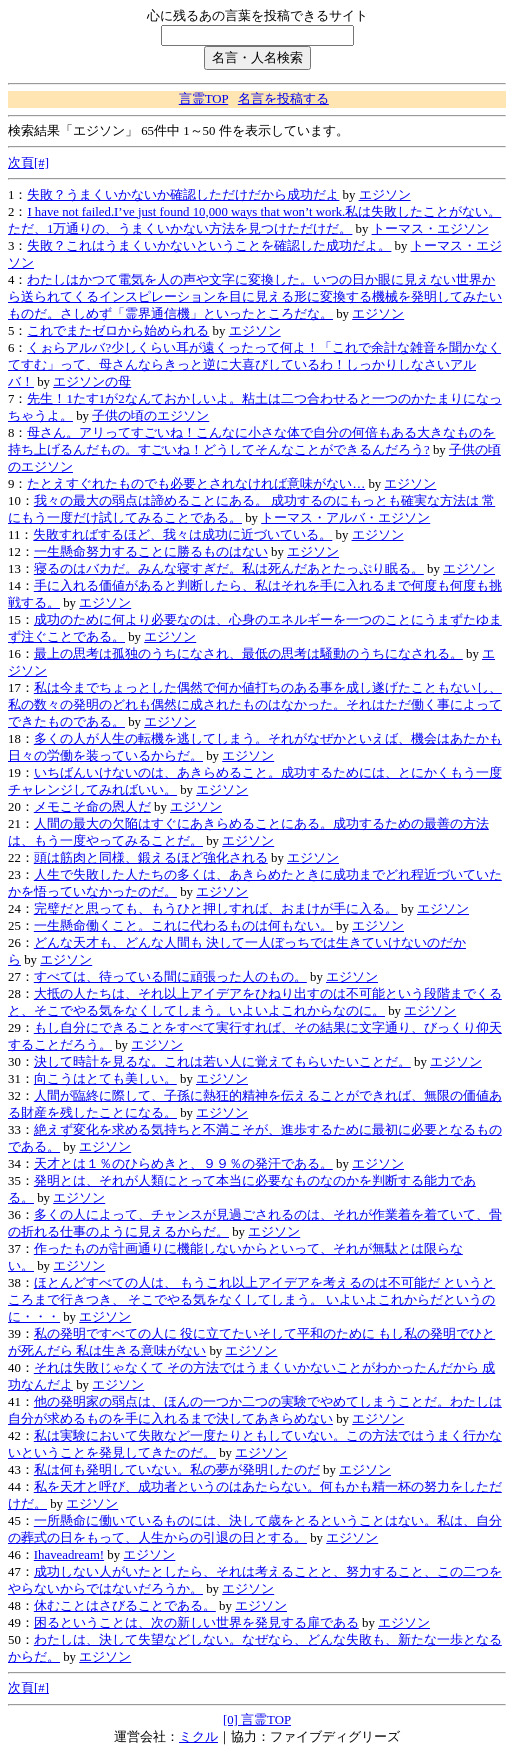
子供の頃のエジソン (150, 416)
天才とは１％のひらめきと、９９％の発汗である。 (183, 1164)
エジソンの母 (92, 382)
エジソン (385, 195)
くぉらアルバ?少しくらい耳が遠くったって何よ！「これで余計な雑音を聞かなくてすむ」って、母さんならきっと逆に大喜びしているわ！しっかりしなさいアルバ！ (254, 365)
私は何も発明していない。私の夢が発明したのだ (177, 1470)
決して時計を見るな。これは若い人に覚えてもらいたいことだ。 (222, 1062)
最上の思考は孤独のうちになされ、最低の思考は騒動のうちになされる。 (248, 654)
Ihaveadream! (69, 1555)
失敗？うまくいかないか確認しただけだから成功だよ (183, 195)
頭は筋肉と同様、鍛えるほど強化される (151, 858)
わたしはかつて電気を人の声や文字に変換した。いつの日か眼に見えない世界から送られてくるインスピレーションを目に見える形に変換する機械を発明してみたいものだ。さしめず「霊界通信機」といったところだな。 (255, 297)
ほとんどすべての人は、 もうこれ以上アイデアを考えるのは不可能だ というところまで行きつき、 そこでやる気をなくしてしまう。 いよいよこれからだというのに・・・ (251, 1300)
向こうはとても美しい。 (105, 1079)
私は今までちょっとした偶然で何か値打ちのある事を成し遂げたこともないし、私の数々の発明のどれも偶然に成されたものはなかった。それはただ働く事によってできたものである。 (255, 705)
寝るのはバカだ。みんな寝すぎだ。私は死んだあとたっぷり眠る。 (229, 569)
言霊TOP (203, 99)
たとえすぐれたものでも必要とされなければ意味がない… (196, 484)
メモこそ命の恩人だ (92, 807)
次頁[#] (28, 163)
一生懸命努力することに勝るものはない (151, 552)
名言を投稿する (283, 99)
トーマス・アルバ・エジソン (345, 518)
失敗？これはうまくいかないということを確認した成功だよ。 (209, 246)
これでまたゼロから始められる (118, 331)
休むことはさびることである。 (125, 1606)
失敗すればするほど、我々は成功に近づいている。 (182, 535)
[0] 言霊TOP (257, 1720)
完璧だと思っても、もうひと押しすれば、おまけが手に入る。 (216, 909)
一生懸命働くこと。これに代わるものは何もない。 (183, 926)
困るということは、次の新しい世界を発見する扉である (196, 1623)
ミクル (198, 1737)
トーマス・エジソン (430, 229)
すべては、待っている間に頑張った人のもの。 (170, 977)
